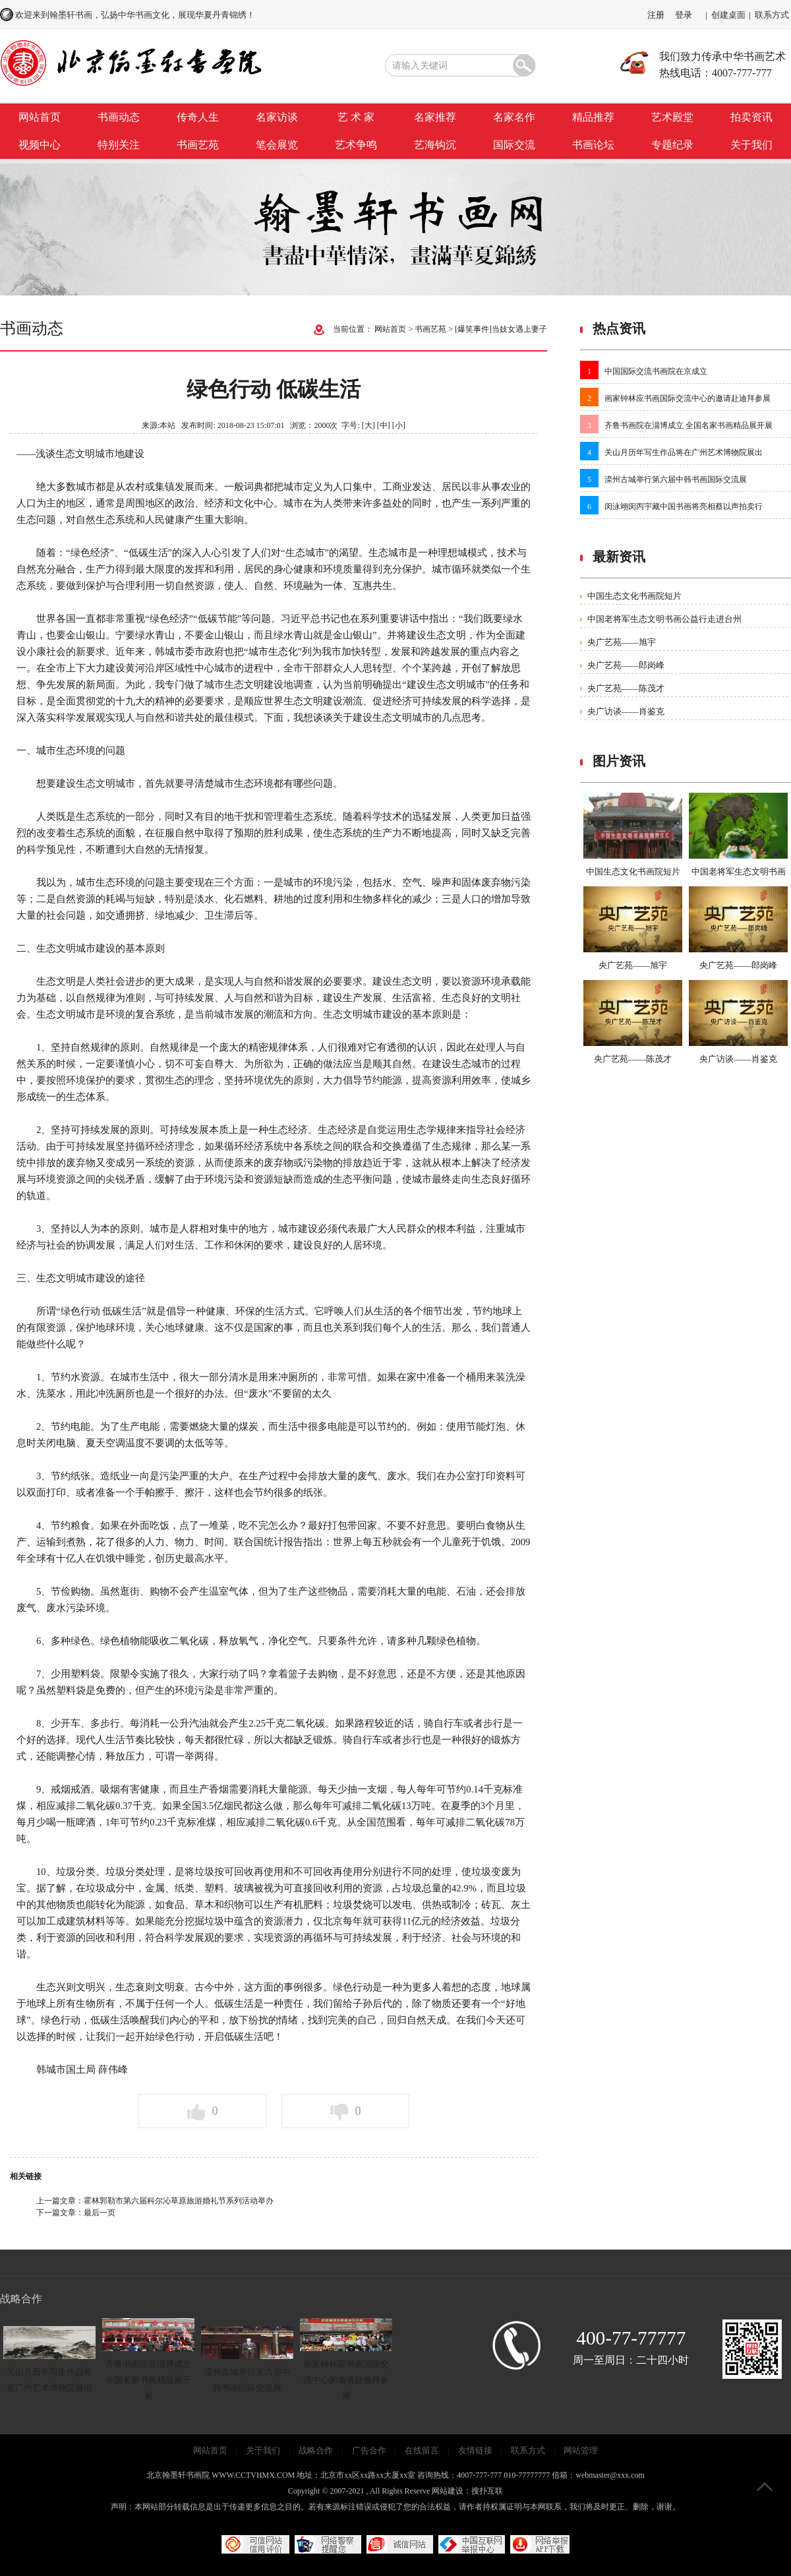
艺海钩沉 (435, 144)
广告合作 (369, 2450)
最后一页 (99, 2212)
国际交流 (514, 144)
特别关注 (119, 144)
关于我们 (751, 144)
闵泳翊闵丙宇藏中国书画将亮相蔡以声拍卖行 (683, 506)
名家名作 (514, 117)
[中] (383, 425)
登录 (683, 15)
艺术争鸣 (356, 144)
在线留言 (422, 2450)
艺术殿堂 (672, 117)
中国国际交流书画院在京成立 (655, 371)
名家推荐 (435, 117)
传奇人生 (198, 117)
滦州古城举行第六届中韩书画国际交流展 (675, 479)
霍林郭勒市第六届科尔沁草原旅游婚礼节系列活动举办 (179, 2200)
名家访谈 (277, 117)
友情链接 (475, 2450)
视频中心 (39, 144)
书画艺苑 (198, 144)
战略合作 (316, 2450)
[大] (368, 425)
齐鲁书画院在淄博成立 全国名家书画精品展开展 (688, 425)
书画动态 (119, 117)
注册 (655, 15)
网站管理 (581, 2450)
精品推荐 (593, 117)
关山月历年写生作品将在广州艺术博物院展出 (683, 452)
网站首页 (39, 117)
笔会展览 (277, 144)
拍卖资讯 (751, 117)
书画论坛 (593, 144)
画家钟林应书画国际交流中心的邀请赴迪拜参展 (687, 398)
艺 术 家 (355, 117)
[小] (398, 425)
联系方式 (772, 15)
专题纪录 (672, 144)
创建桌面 (728, 15)
